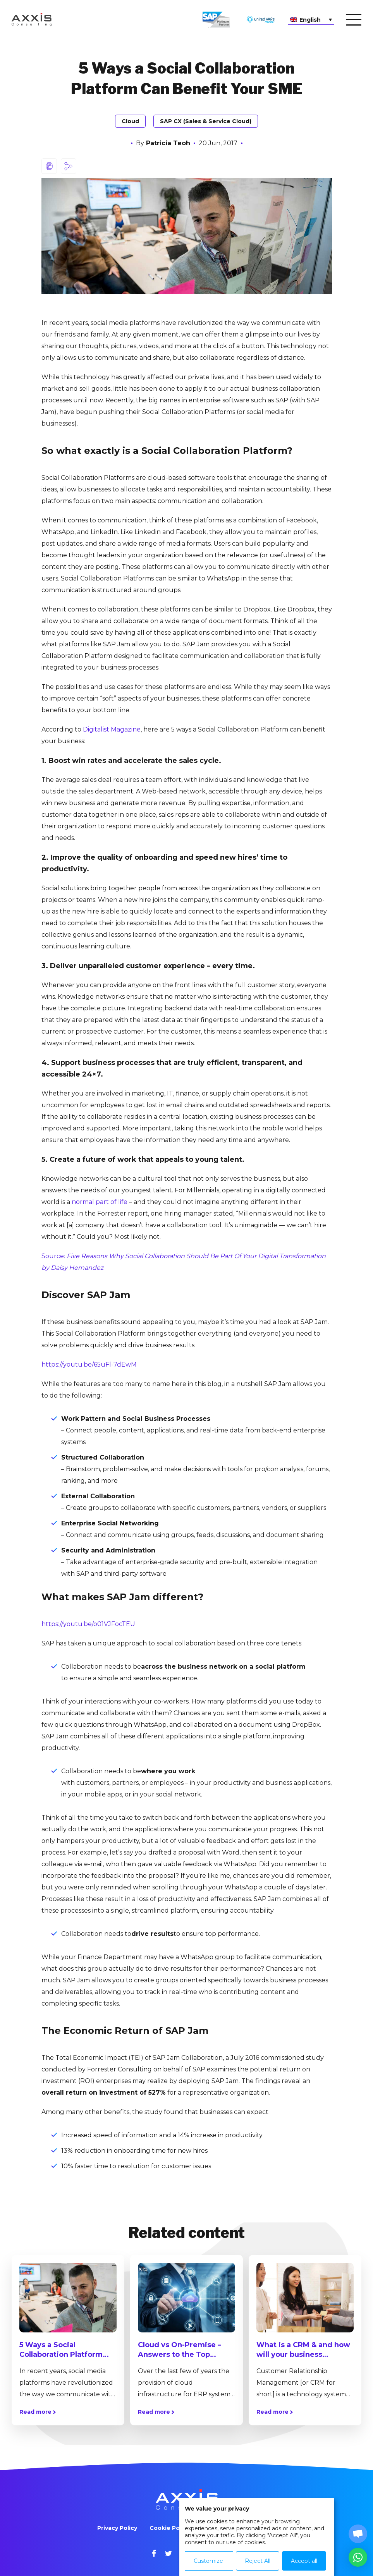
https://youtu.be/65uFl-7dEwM (89, 1364)
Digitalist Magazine (112, 729)
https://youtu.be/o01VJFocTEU (88, 1624)
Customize (208, 2560)
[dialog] (256, 2537)
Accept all (304, 2560)
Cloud (130, 121)
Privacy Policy (117, 2527)
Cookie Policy (169, 2527)
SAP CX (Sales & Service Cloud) (205, 121)
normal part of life (99, 1202)
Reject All (257, 2560)
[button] (358, 2557)
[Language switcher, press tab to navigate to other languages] (311, 20)
